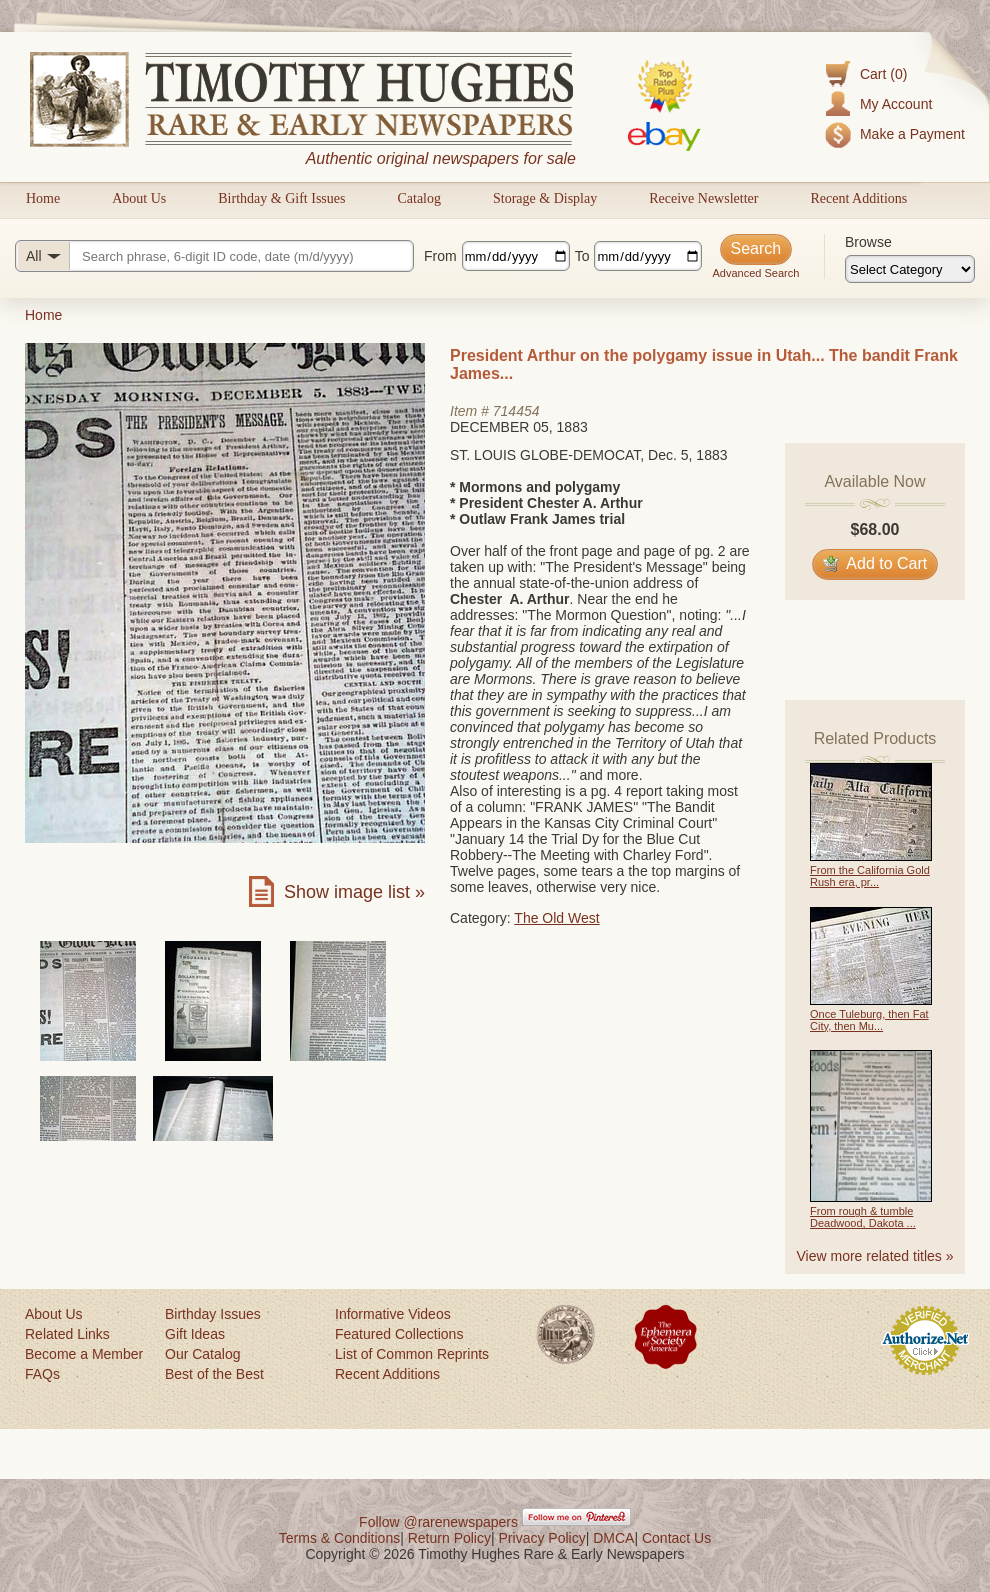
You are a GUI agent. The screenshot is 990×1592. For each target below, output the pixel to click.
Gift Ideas (195, 1334)
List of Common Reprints (412, 1354)
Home (43, 198)
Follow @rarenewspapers (438, 1522)
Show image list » (354, 892)
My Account (896, 104)
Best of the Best (214, 1374)
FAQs (42, 1374)
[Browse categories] (910, 269)
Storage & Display (545, 198)
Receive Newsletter (703, 198)
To (582, 256)
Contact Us (676, 1538)
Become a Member (84, 1354)
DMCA (613, 1538)
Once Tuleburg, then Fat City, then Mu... (869, 1020)
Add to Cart (875, 563)
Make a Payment (912, 134)
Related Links (67, 1334)
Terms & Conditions (339, 1538)
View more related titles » (875, 1256)
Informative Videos (393, 1314)
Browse (868, 242)
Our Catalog (202, 1354)
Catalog (419, 198)
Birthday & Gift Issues (281, 198)
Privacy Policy (542, 1538)
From (440, 256)
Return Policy (449, 1538)
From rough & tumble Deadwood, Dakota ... (863, 1217)
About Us (139, 198)
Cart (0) (883, 74)
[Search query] (214, 256)
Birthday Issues (213, 1314)
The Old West (556, 918)
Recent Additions (858, 198)
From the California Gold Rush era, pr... (870, 876)
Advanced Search (755, 273)
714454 (516, 411)
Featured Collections (399, 1334)
